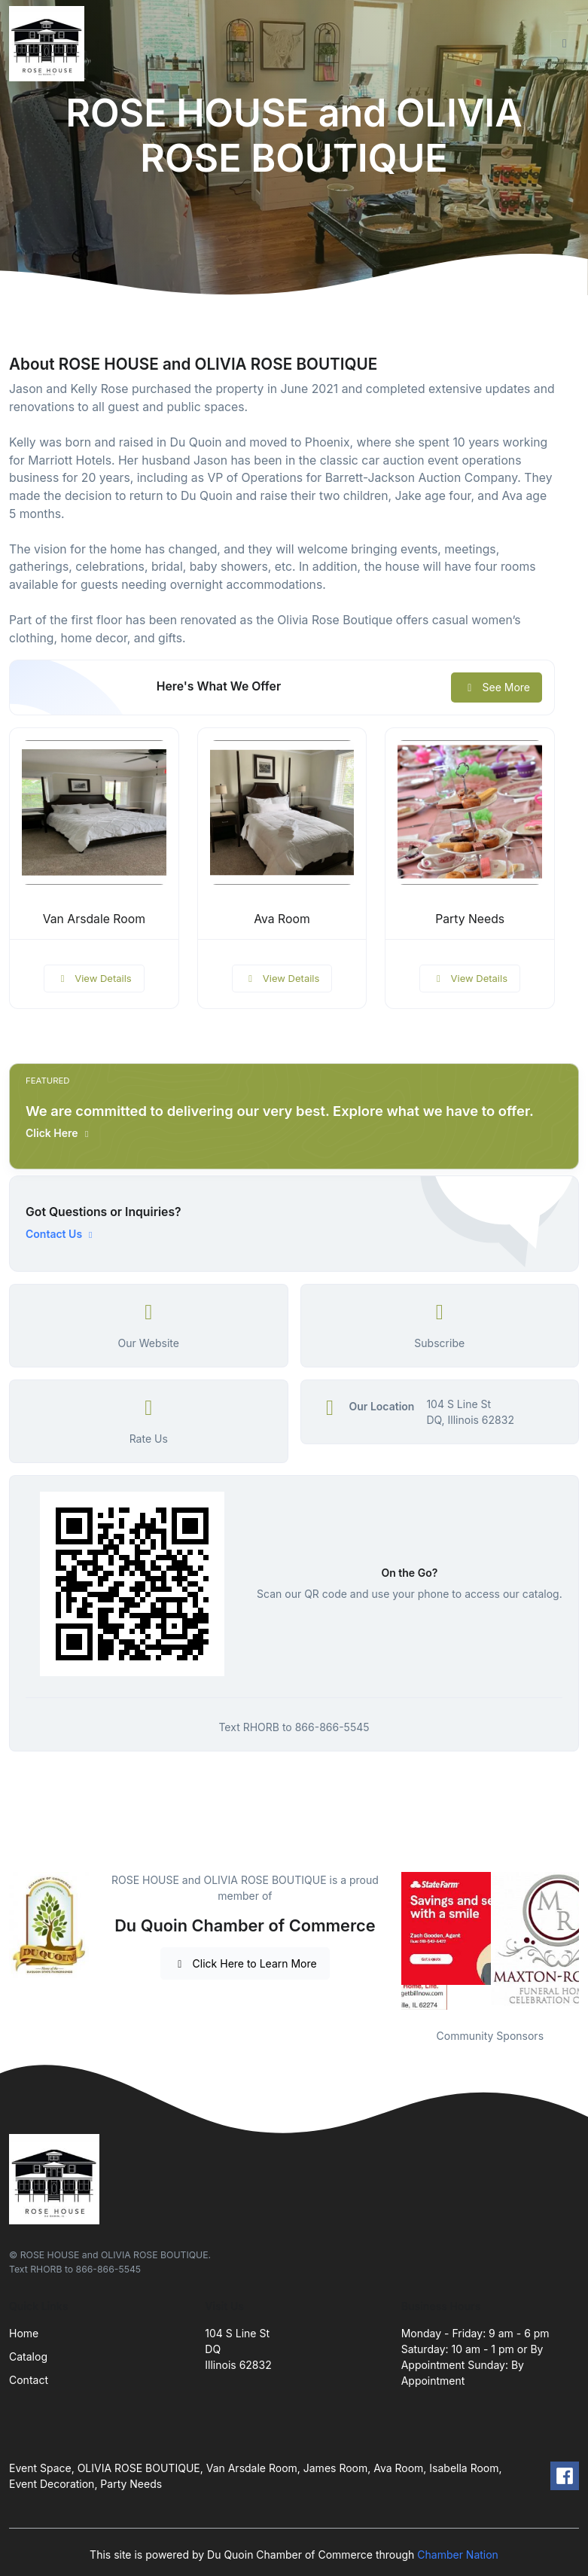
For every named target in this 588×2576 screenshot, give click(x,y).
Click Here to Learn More (245, 1963)
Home (23, 2333)
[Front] (49, 43)
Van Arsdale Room (94, 919)
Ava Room (281, 919)
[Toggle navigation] (564, 43)
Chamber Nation (457, 2554)
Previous (390, 1941)
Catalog (28, 2356)
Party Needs (469, 919)
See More (496, 687)
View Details (94, 978)
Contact (28, 2379)
